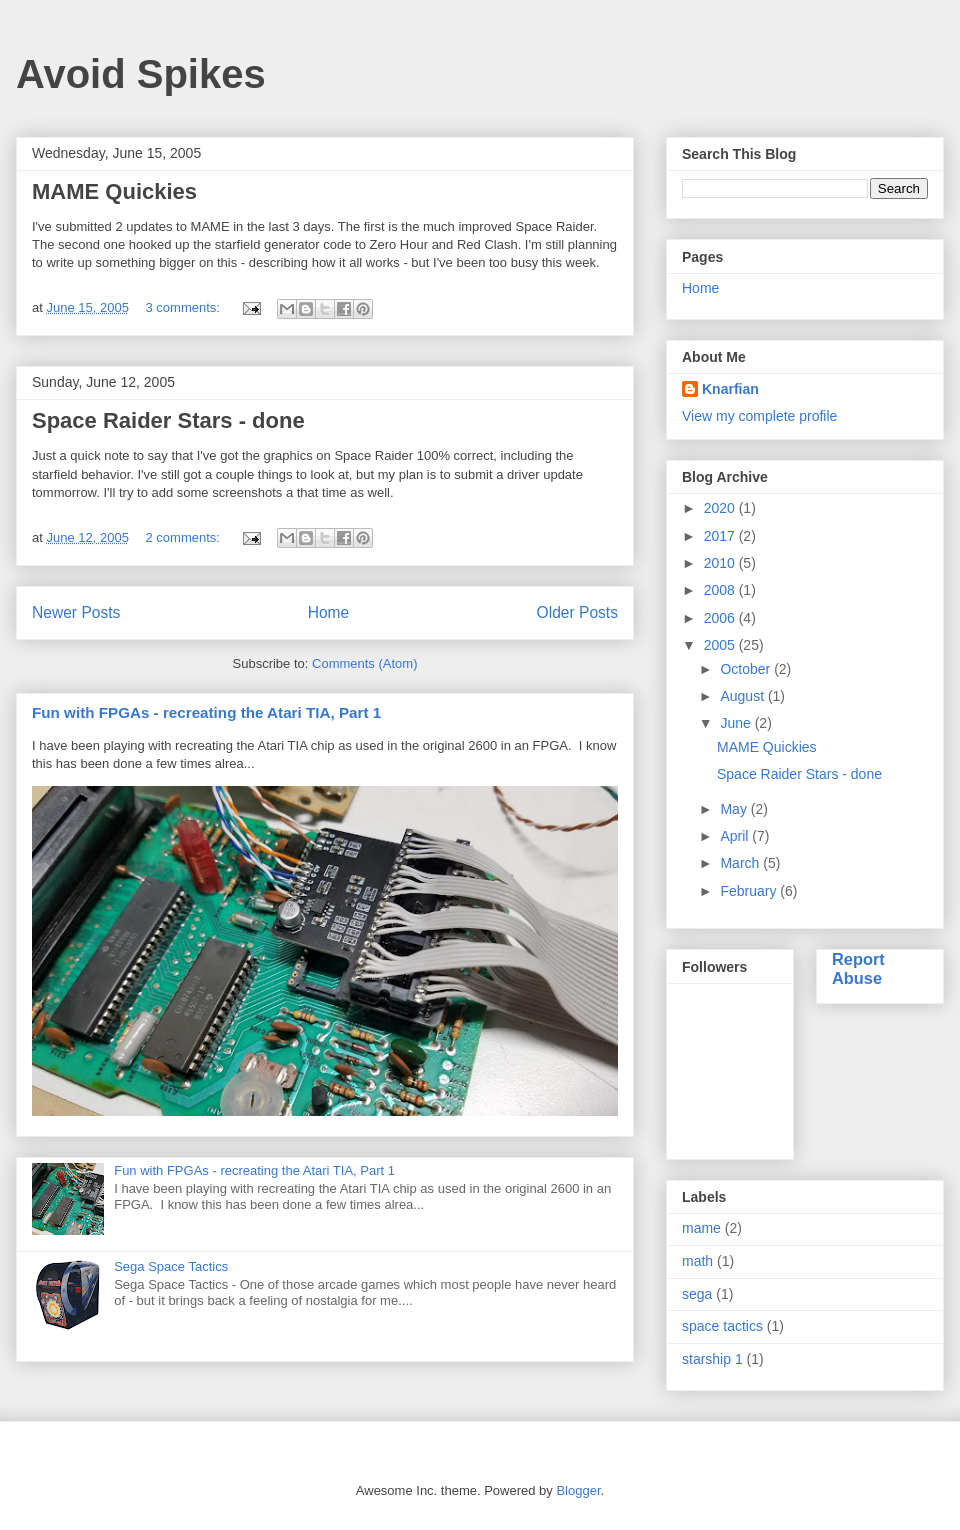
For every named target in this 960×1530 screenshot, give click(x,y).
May (735, 809)
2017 (721, 536)
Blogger (578, 1490)
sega (697, 1294)
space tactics (722, 1326)
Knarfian (730, 389)
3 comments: (185, 307)
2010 (721, 563)
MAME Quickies (114, 191)
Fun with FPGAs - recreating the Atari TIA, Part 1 (206, 712)
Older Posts (577, 612)
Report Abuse (858, 968)
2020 (721, 508)
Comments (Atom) (364, 663)
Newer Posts (76, 612)
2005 (721, 645)
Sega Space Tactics (171, 1266)
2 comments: (185, 537)
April (736, 836)
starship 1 (712, 1359)
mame (701, 1228)
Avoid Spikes (141, 74)
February (750, 891)
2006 (721, 618)
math (697, 1261)
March (741, 863)
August (743, 696)
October (747, 669)
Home (329, 612)
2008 (721, 590)
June (737, 723)
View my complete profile (759, 416)
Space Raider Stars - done (168, 420)
